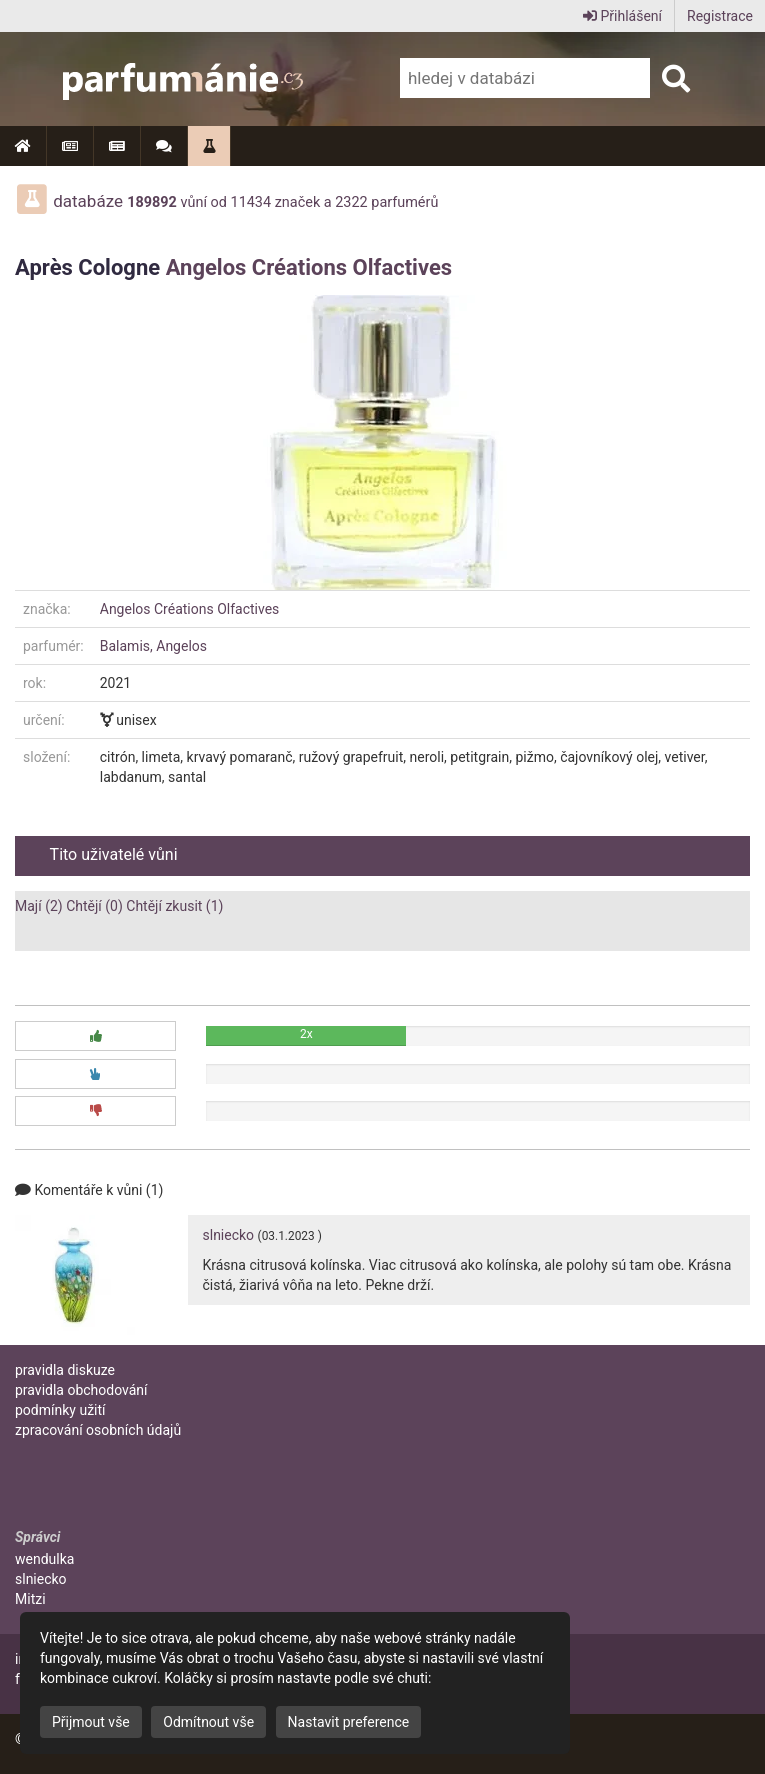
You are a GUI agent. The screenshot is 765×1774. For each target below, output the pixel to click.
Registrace (720, 16)
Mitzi (30, 1599)
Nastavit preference (349, 1722)
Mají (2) (39, 906)
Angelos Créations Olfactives (309, 267)
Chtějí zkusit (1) (174, 906)
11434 (251, 202)
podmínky (60, 1410)
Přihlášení (622, 16)
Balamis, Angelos (153, 646)
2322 (351, 202)
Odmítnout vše (208, 1722)
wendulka (44, 1559)
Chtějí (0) (94, 906)
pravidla (65, 1370)
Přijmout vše (91, 1722)
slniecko (229, 1235)
